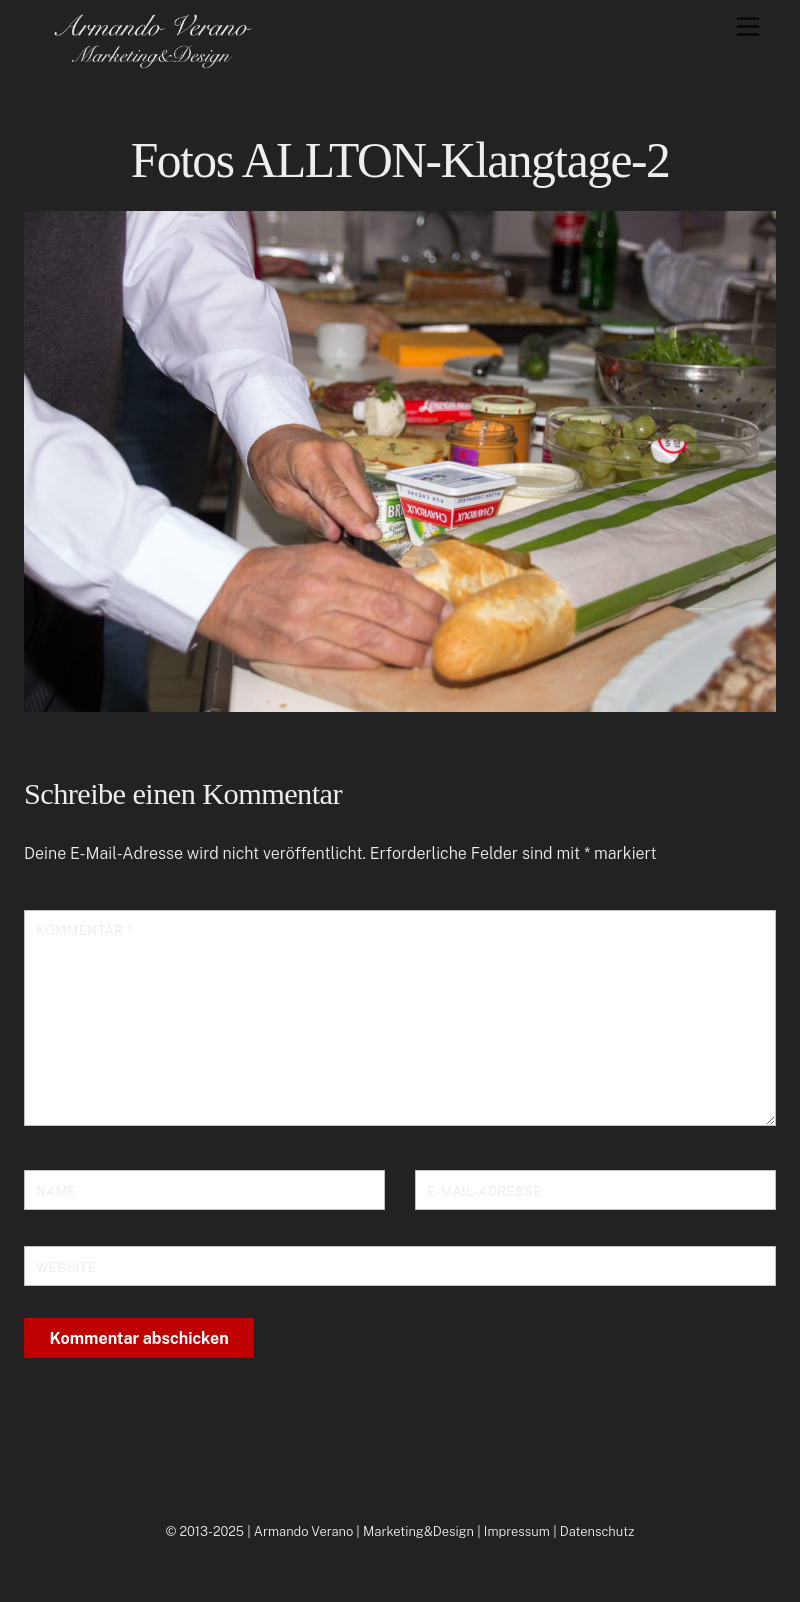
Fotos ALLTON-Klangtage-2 (400, 160)
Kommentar (84, 930)
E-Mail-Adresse (484, 1191)
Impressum (517, 1531)
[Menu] (748, 27)
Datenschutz (597, 1531)
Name (56, 1191)
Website (66, 1267)
